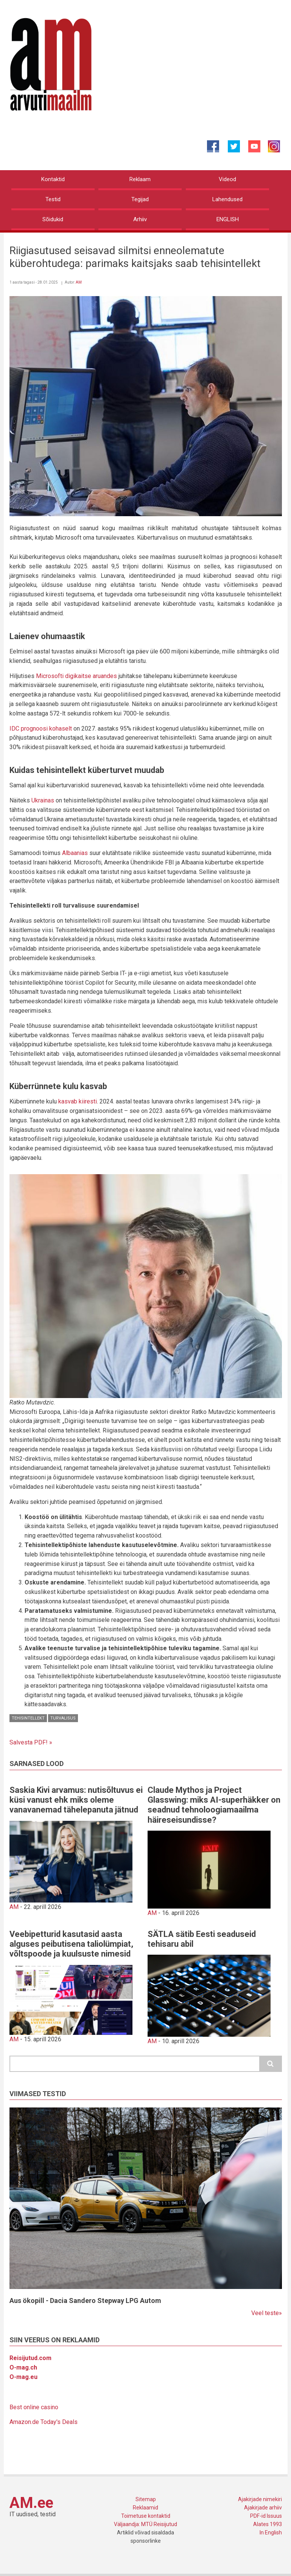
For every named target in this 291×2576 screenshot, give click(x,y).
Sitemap (145, 2499)
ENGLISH (227, 219)
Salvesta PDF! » (30, 1742)
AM (79, 282)
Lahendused (227, 199)
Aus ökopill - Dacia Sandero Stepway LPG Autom (85, 2300)
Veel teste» (266, 2313)
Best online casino (33, 2407)
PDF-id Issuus (266, 2516)
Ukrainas (42, 800)
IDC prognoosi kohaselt (40, 728)
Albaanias (75, 853)
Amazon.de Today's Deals (43, 2421)
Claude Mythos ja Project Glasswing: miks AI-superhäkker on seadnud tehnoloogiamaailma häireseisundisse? (214, 1805)
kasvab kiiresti (77, 1101)
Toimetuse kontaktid (145, 2516)
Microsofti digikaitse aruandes (76, 676)
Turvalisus (63, 1718)
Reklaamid (145, 2508)
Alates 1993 (267, 2524)
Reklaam (140, 179)
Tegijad (140, 199)
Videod (227, 179)
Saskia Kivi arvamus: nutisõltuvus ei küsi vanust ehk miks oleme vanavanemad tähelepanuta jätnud (76, 1800)
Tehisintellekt (28, 1718)
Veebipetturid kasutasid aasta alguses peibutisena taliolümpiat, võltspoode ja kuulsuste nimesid (71, 1944)
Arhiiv (140, 219)
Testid (53, 199)
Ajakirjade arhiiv (263, 2508)
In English (271, 2532)
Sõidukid (52, 219)
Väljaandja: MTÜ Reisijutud (145, 2524)
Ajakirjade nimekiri (260, 2499)
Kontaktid (53, 179)
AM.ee (31, 2503)
